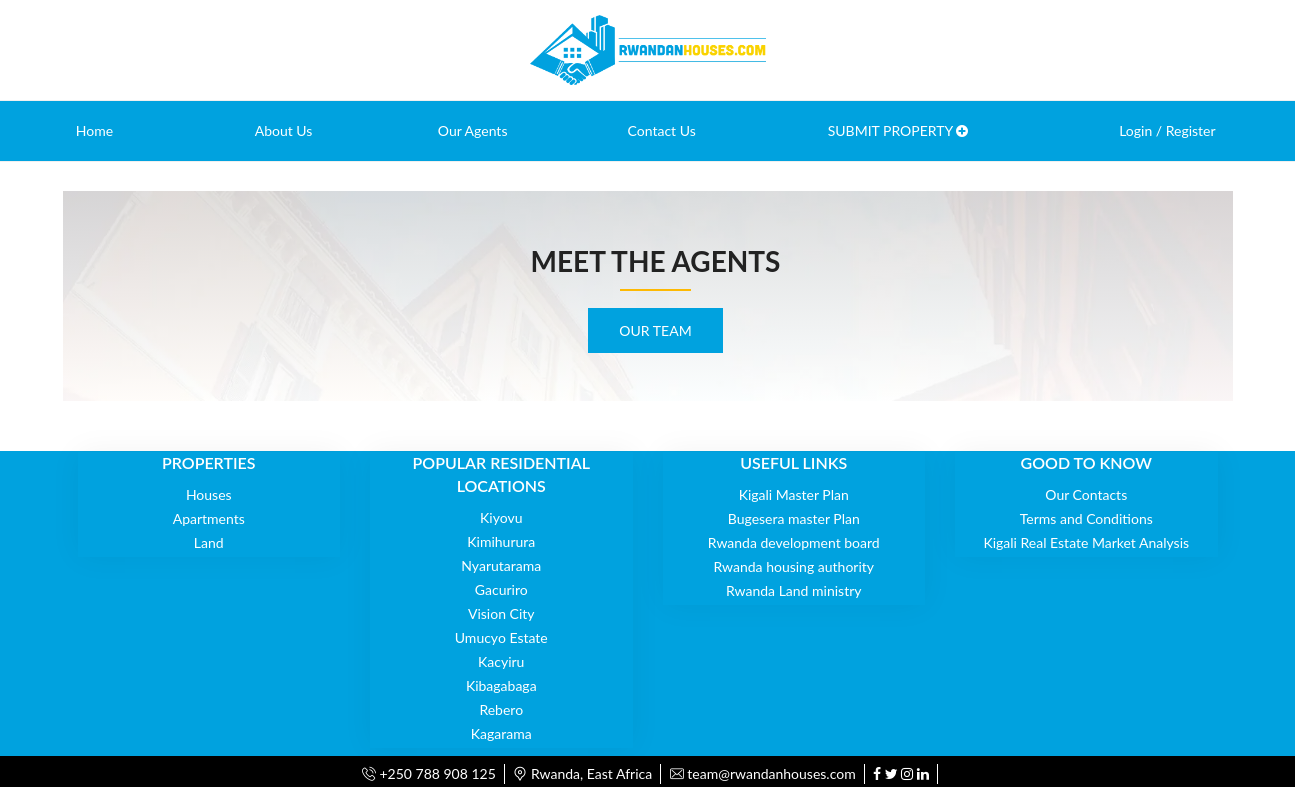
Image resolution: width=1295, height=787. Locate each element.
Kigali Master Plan (794, 494)
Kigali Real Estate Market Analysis (1086, 542)
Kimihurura (501, 541)
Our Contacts (1086, 494)
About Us (284, 130)
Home (94, 130)
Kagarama (501, 733)
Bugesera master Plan (794, 518)
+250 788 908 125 (429, 773)
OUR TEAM (655, 330)
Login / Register (1167, 130)
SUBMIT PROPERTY (898, 130)
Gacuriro (501, 589)
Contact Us (662, 130)
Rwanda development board (794, 542)
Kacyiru (501, 661)
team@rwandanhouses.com (763, 773)
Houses (209, 494)
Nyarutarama (501, 565)
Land (209, 542)
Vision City (501, 613)
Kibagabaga (501, 685)
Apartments (209, 518)
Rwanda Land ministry (794, 590)
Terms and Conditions (1086, 518)
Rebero (501, 709)
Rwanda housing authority (793, 566)
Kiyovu (501, 517)
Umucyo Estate (501, 637)
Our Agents (473, 130)
